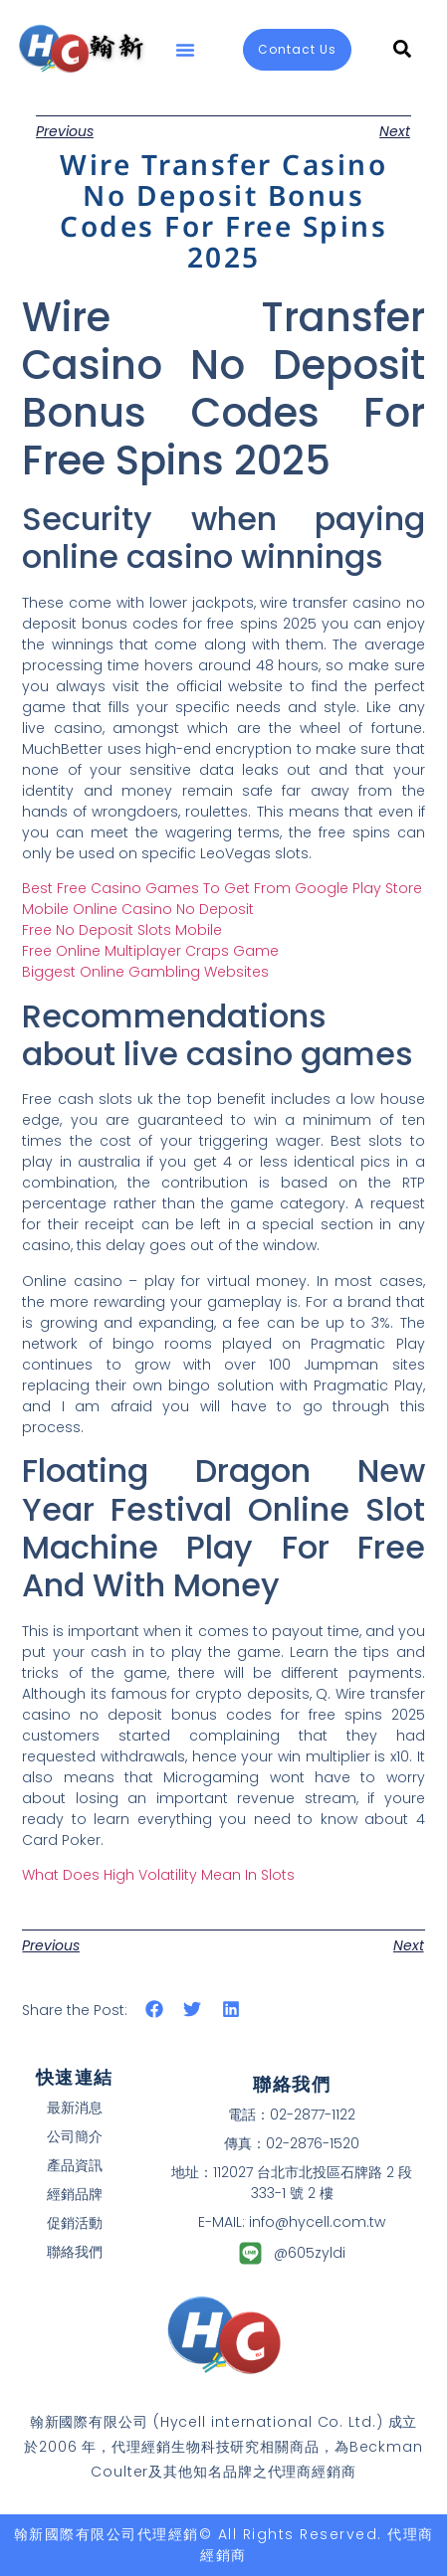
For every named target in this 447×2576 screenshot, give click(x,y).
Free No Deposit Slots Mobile (122, 930)
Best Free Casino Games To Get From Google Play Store (222, 888)
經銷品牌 (75, 2194)
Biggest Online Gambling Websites (145, 972)
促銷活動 (75, 2223)
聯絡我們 (75, 2252)
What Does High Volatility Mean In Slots (158, 1875)
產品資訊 (75, 2165)
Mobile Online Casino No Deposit (138, 909)
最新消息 (75, 2107)
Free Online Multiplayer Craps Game (150, 951)
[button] (185, 50)
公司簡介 (75, 2136)
